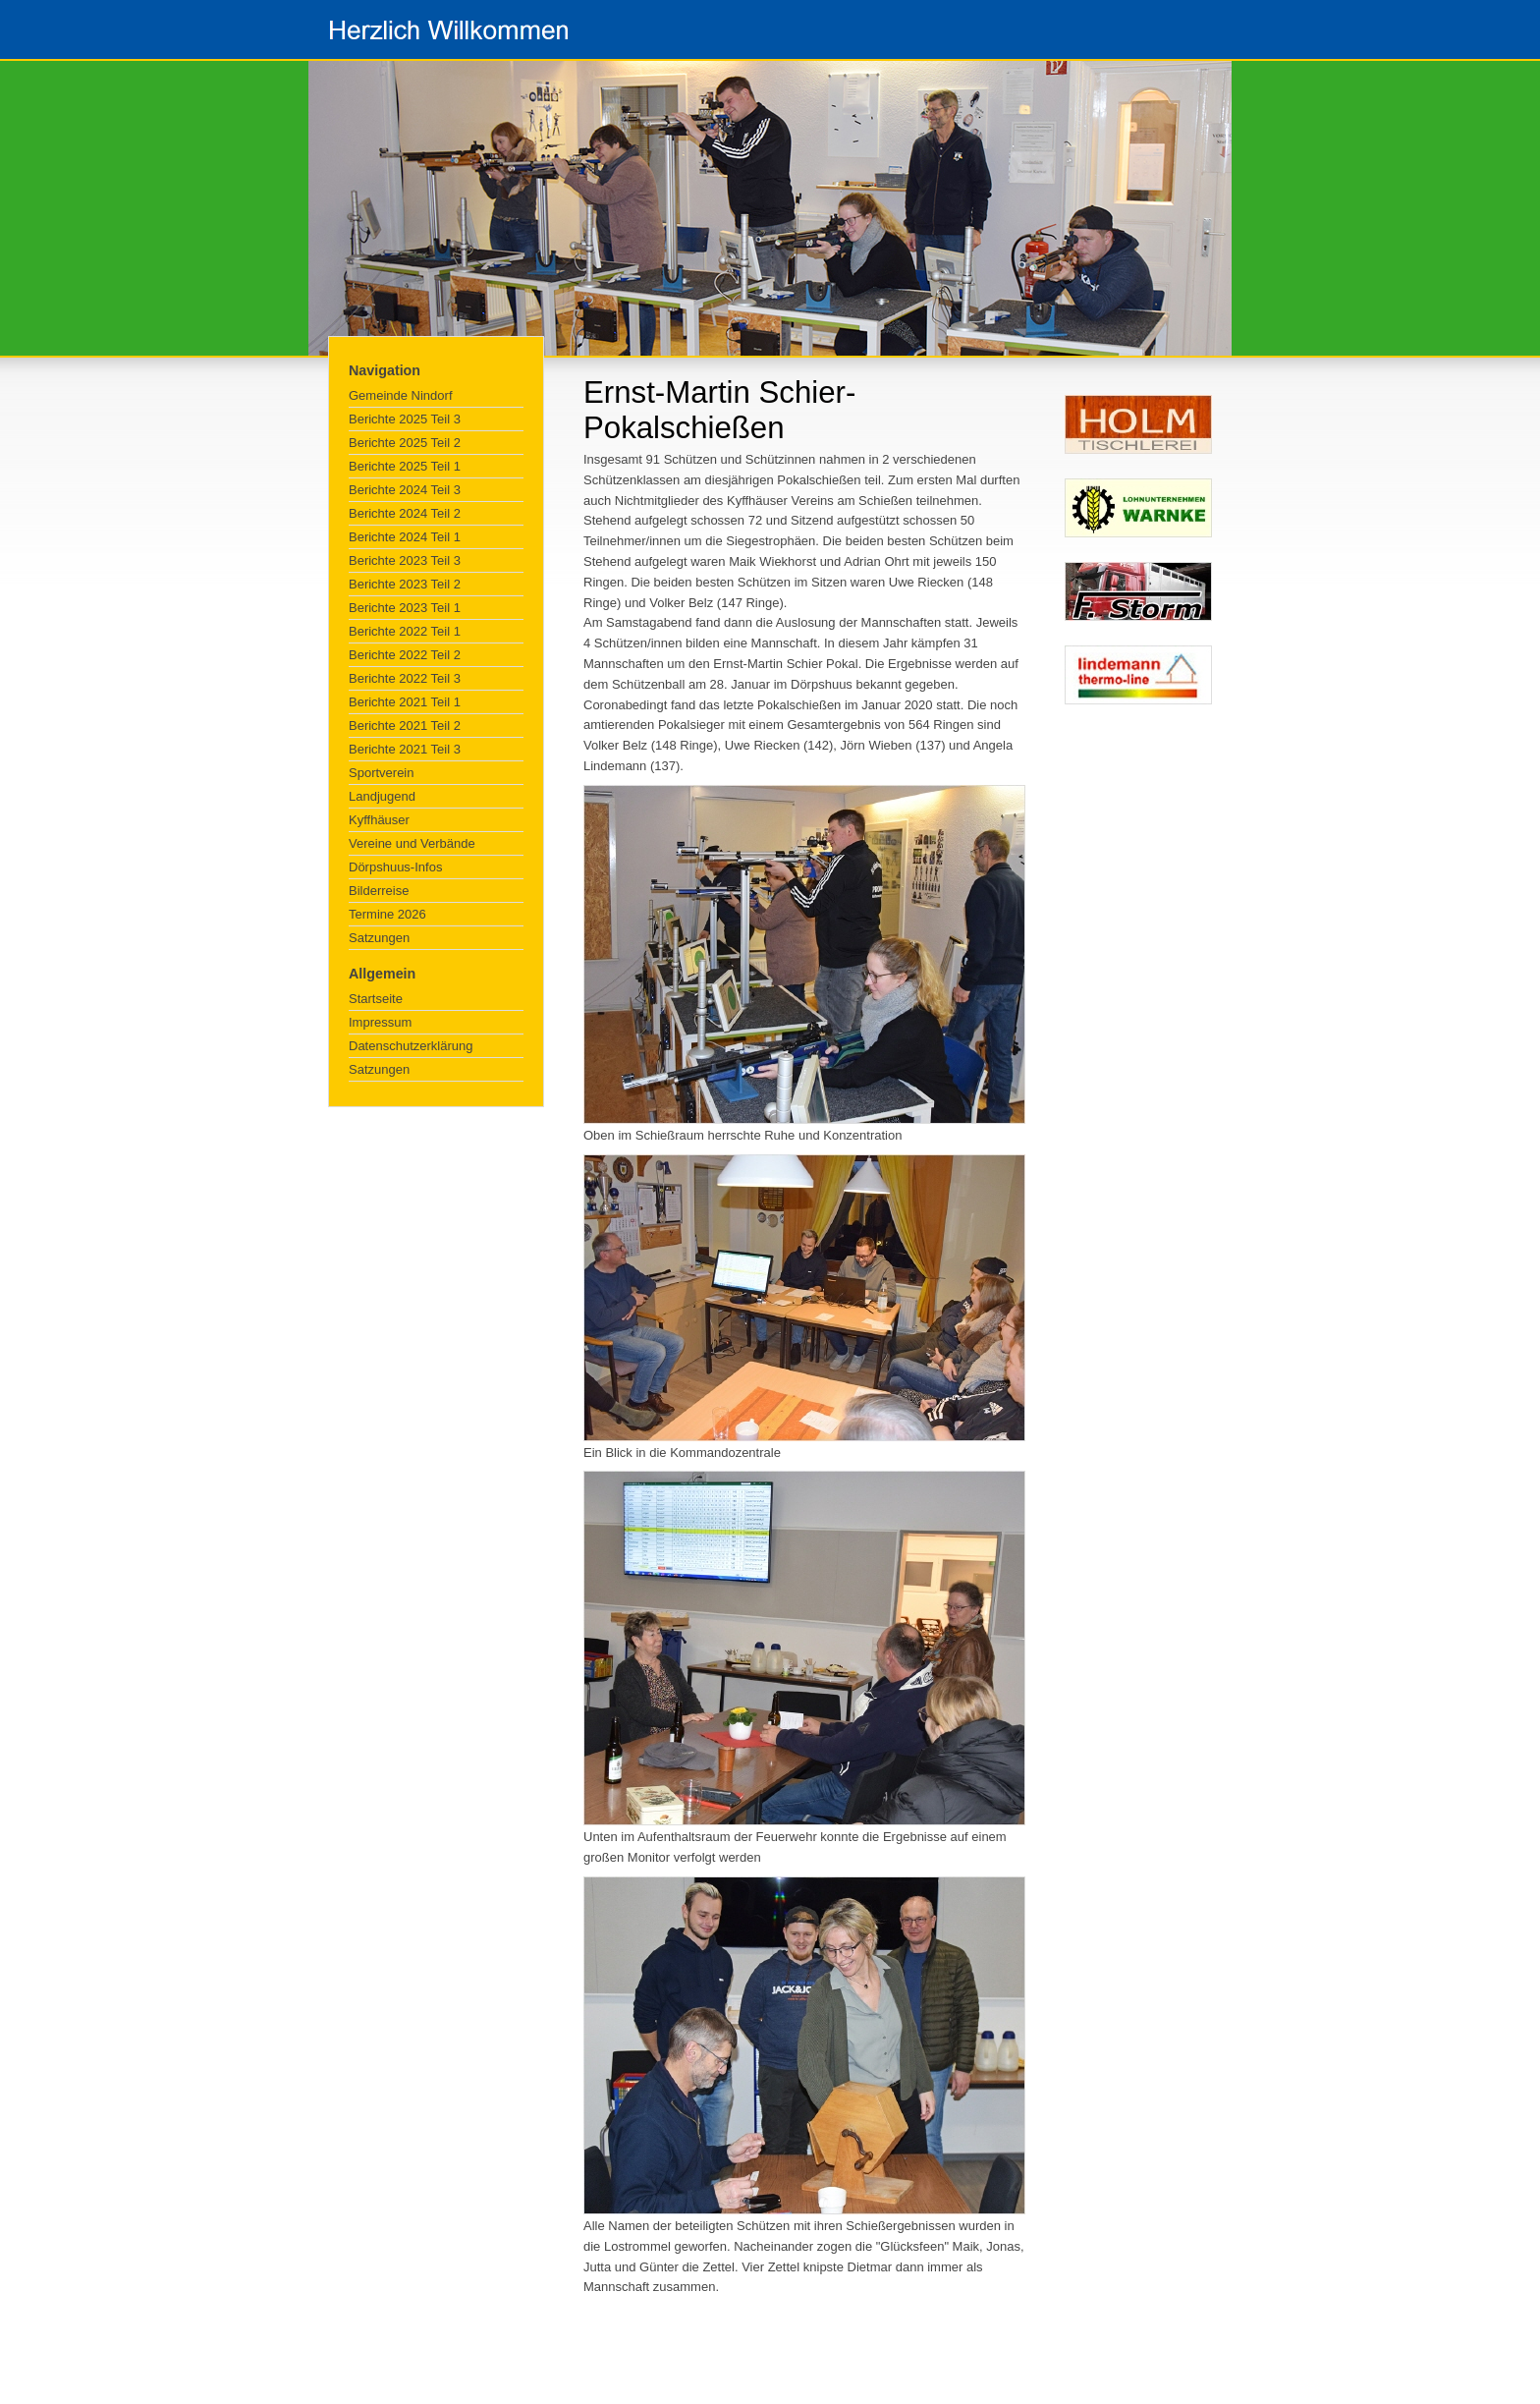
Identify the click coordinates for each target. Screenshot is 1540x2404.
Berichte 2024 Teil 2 (405, 513)
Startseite (376, 998)
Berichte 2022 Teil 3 (405, 678)
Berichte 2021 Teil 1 (405, 702)
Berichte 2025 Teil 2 (405, 442)
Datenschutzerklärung (410, 1045)
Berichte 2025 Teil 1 (405, 466)
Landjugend (382, 796)
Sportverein (381, 772)
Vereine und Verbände (412, 843)
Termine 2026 (387, 914)
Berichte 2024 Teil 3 (405, 489)
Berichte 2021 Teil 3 (405, 749)
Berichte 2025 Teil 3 (405, 419)
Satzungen (379, 937)
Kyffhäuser (379, 819)
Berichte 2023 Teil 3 (405, 560)
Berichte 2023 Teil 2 (405, 584)
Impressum (380, 1022)
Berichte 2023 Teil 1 (405, 607)
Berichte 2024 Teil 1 (405, 537)
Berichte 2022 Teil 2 (405, 654)
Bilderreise (379, 890)
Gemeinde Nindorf (401, 395)
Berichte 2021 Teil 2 (405, 725)
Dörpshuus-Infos (395, 867)
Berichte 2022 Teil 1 (405, 631)
